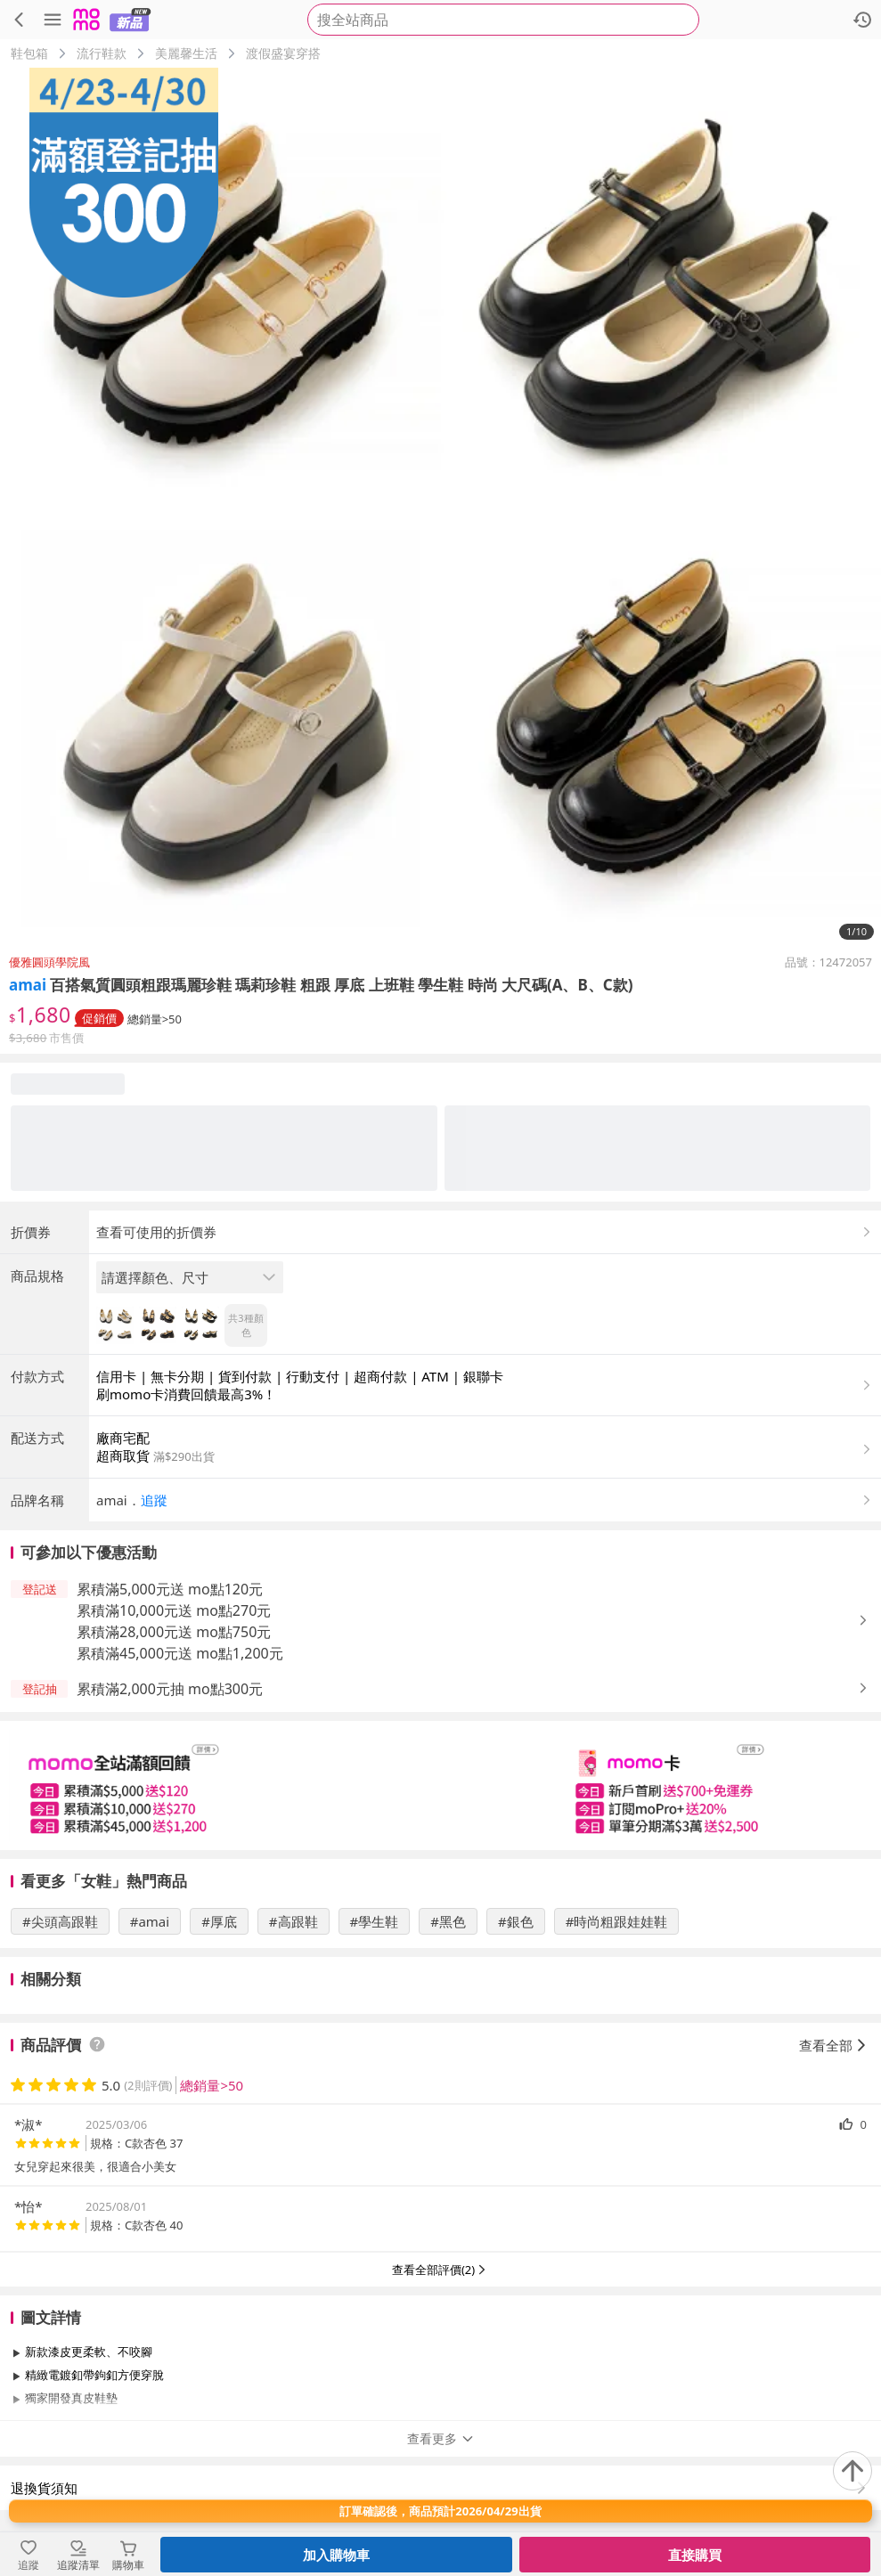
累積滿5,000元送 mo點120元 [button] (170, 1589)
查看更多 (441, 2438)
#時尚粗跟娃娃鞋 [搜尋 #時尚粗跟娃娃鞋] (617, 1921)
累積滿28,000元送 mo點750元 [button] (174, 1632)
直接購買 (695, 2555)
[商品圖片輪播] (440, 508)
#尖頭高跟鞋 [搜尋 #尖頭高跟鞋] (60, 1921)
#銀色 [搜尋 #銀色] (516, 1921)
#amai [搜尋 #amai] (149, 1921)
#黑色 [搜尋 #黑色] (448, 1921)
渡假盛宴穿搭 (283, 53)
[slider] (440, 1785)
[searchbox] (503, 20)
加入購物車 (336, 2555)
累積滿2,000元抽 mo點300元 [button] (170, 1689)
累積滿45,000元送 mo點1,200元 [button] (180, 1653)
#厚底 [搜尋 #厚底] (219, 1921)
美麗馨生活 (186, 53)
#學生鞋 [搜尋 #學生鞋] (374, 1921)
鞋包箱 (29, 53)
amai (27, 984)
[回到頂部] (852, 2470)
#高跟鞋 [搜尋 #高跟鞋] (293, 1921)
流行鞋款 (101, 53)
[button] (485, 1500)
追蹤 (154, 1500)
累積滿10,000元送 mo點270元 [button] (174, 1610)
